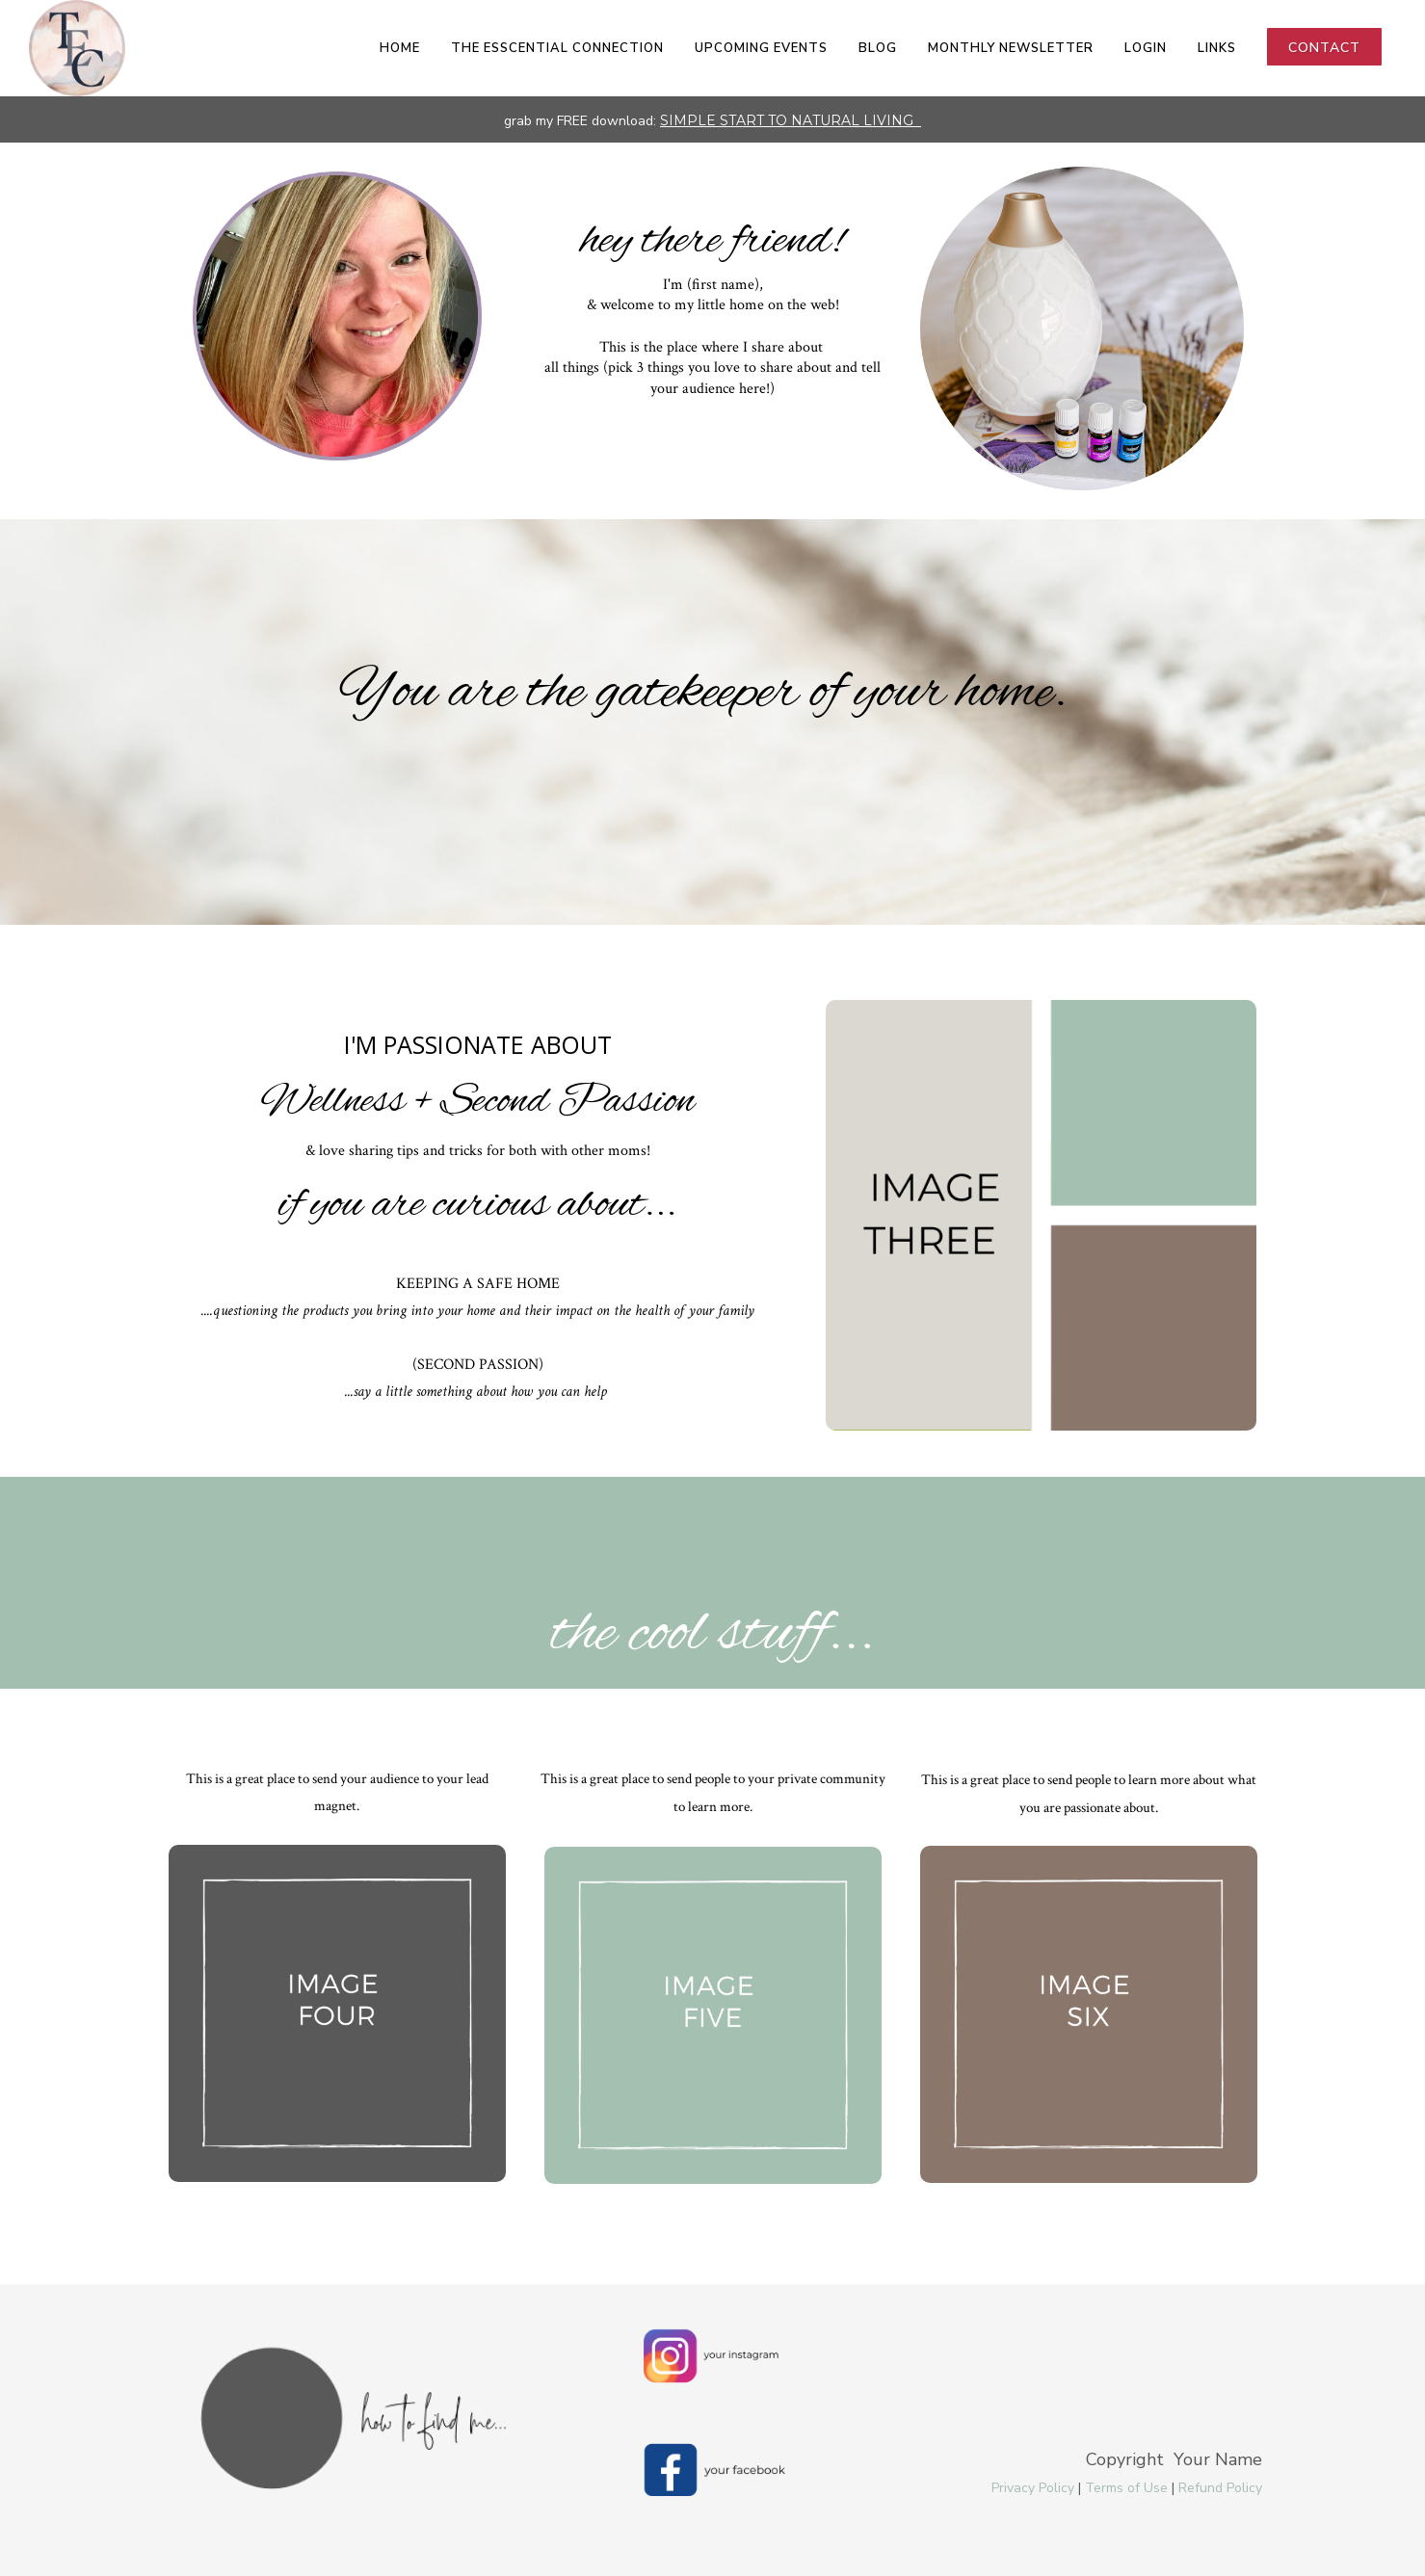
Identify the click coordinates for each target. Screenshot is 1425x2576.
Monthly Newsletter (1011, 48)
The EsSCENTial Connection (557, 48)
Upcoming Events (761, 48)
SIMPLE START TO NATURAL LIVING (788, 120)
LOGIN (1145, 48)
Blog (877, 48)
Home (400, 48)
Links (1217, 48)
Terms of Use (1126, 2488)
